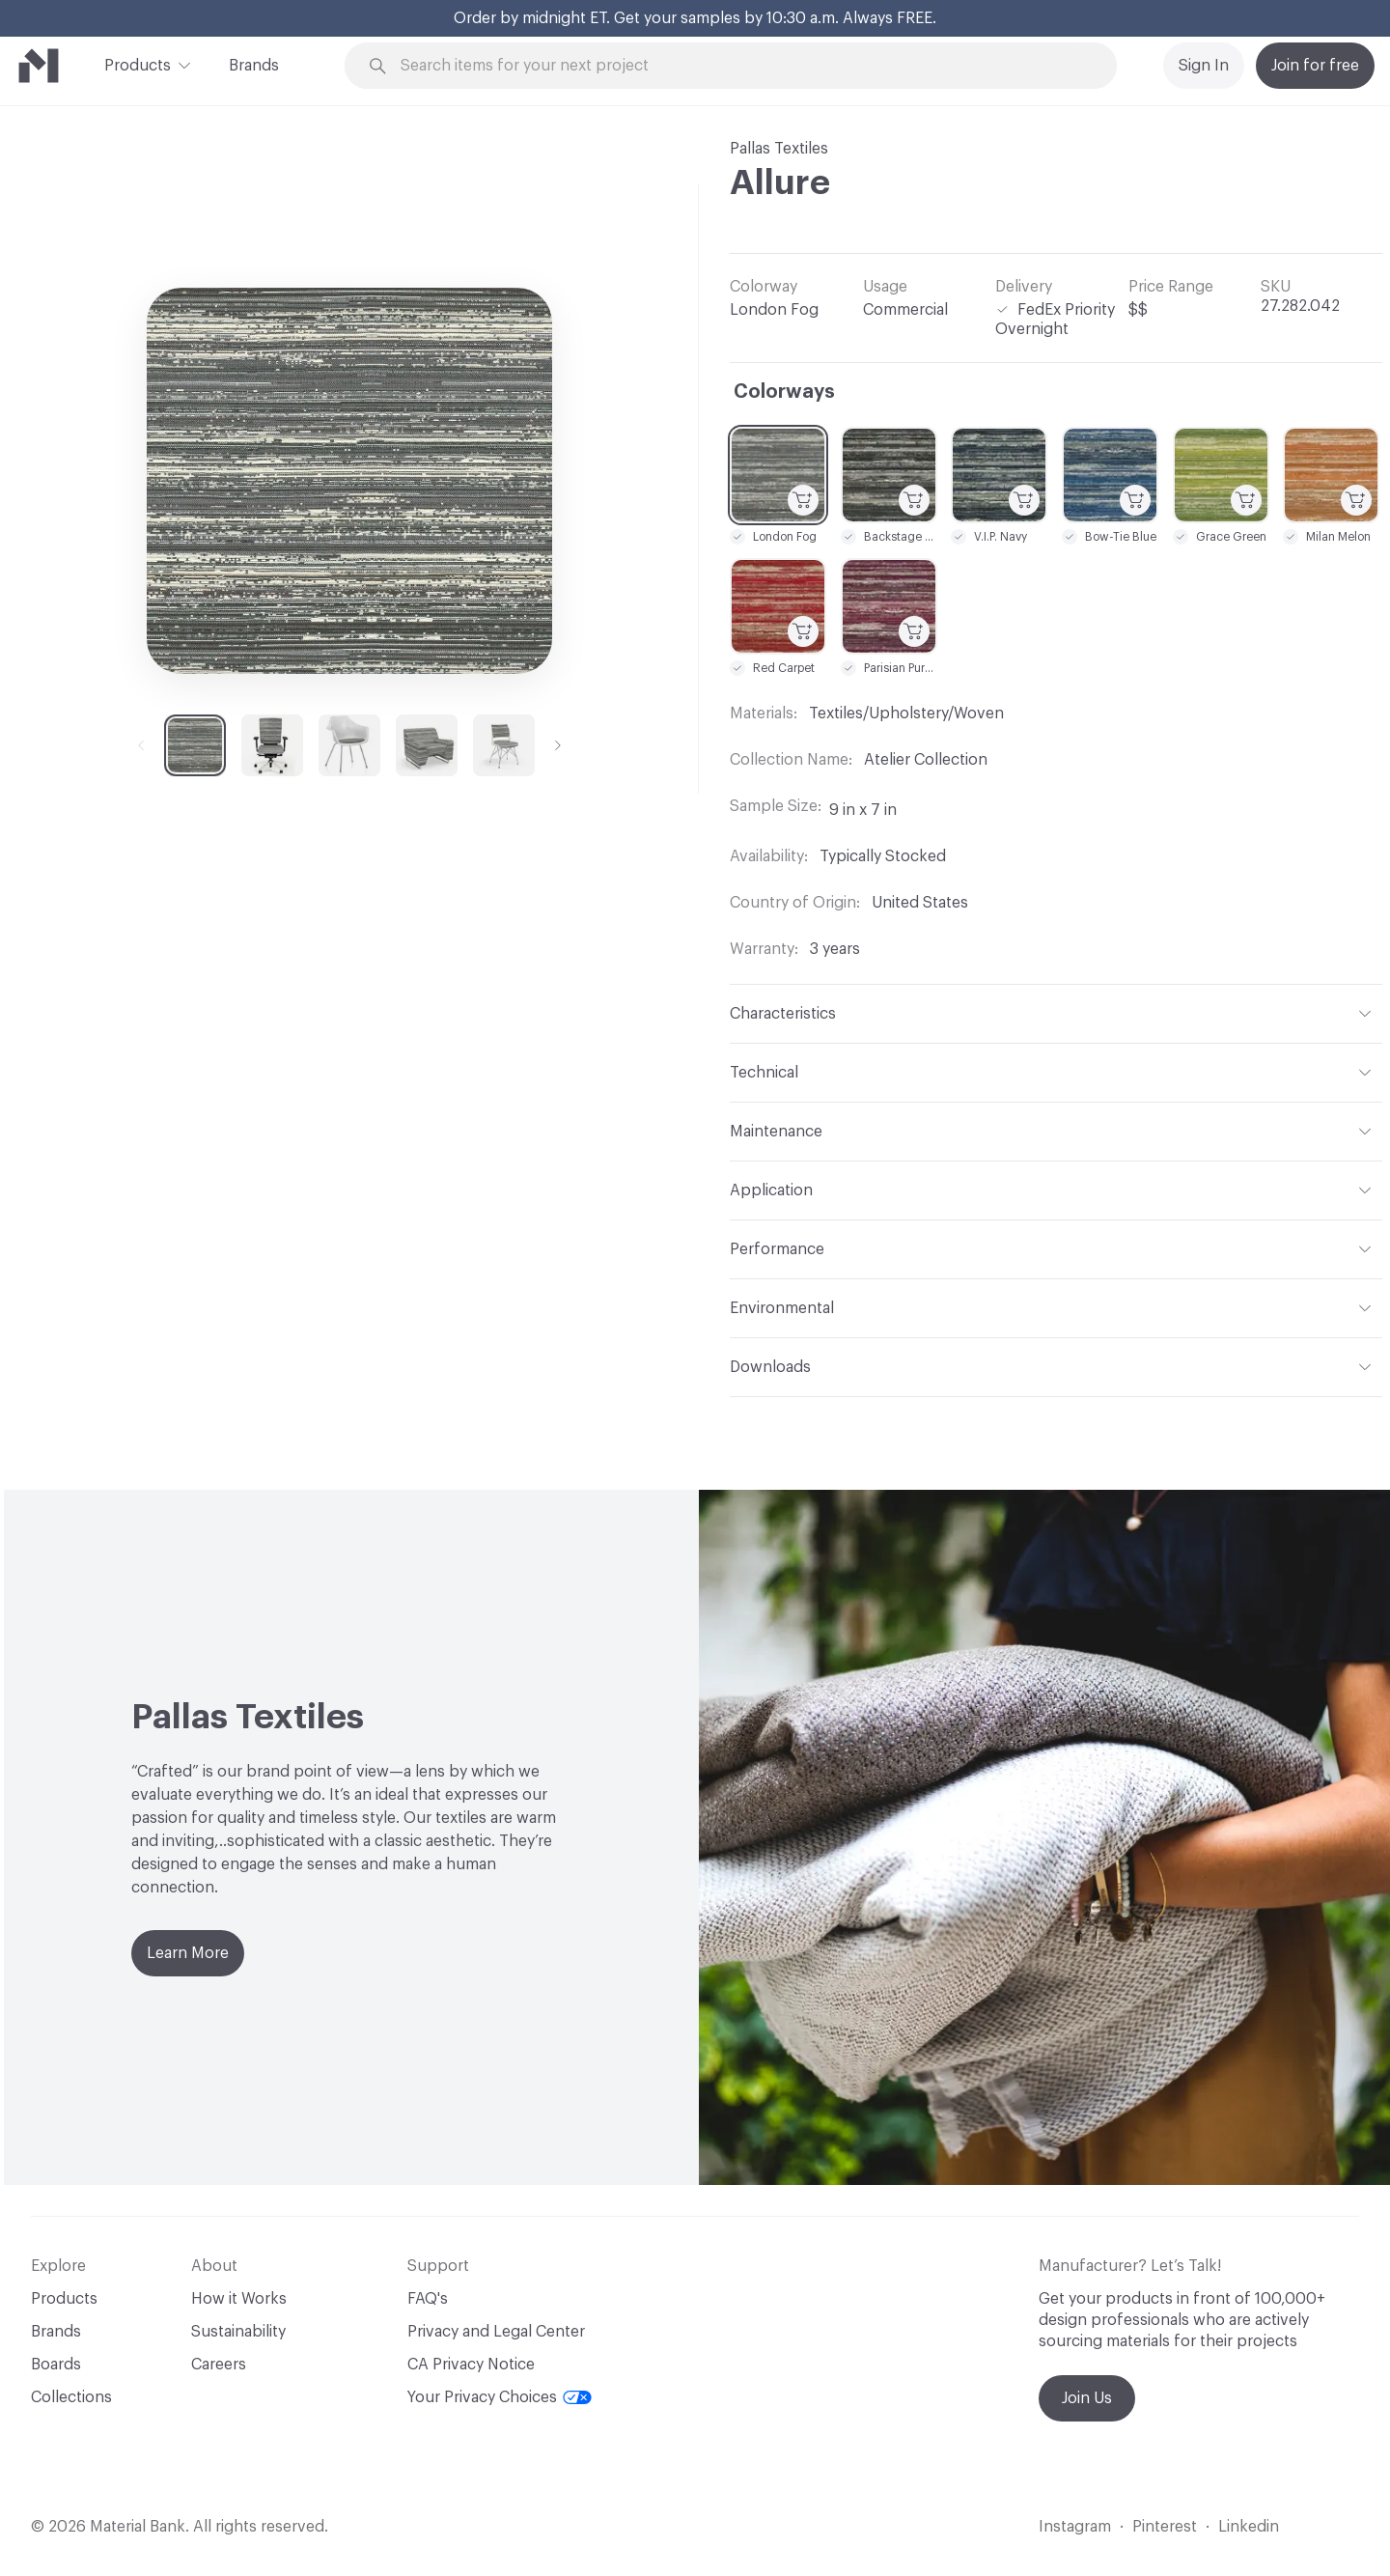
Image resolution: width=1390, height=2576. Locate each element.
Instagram (1075, 2526)
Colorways (784, 392)
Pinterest (1164, 2526)
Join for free (1315, 65)
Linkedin (1248, 2526)
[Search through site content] (741, 66)
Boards (56, 2364)
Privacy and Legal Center (496, 2331)
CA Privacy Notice (471, 2364)
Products (137, 63)
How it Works (239, 2299)
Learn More (188, 1953)
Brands (254, 65)
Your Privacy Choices (499, 2397)
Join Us (1087, 2398)
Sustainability (238, 2331)
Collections (71, 2397)
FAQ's (427, 2299)
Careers (218, 2364)
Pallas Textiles (779, 148)
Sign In (1204, 65)
